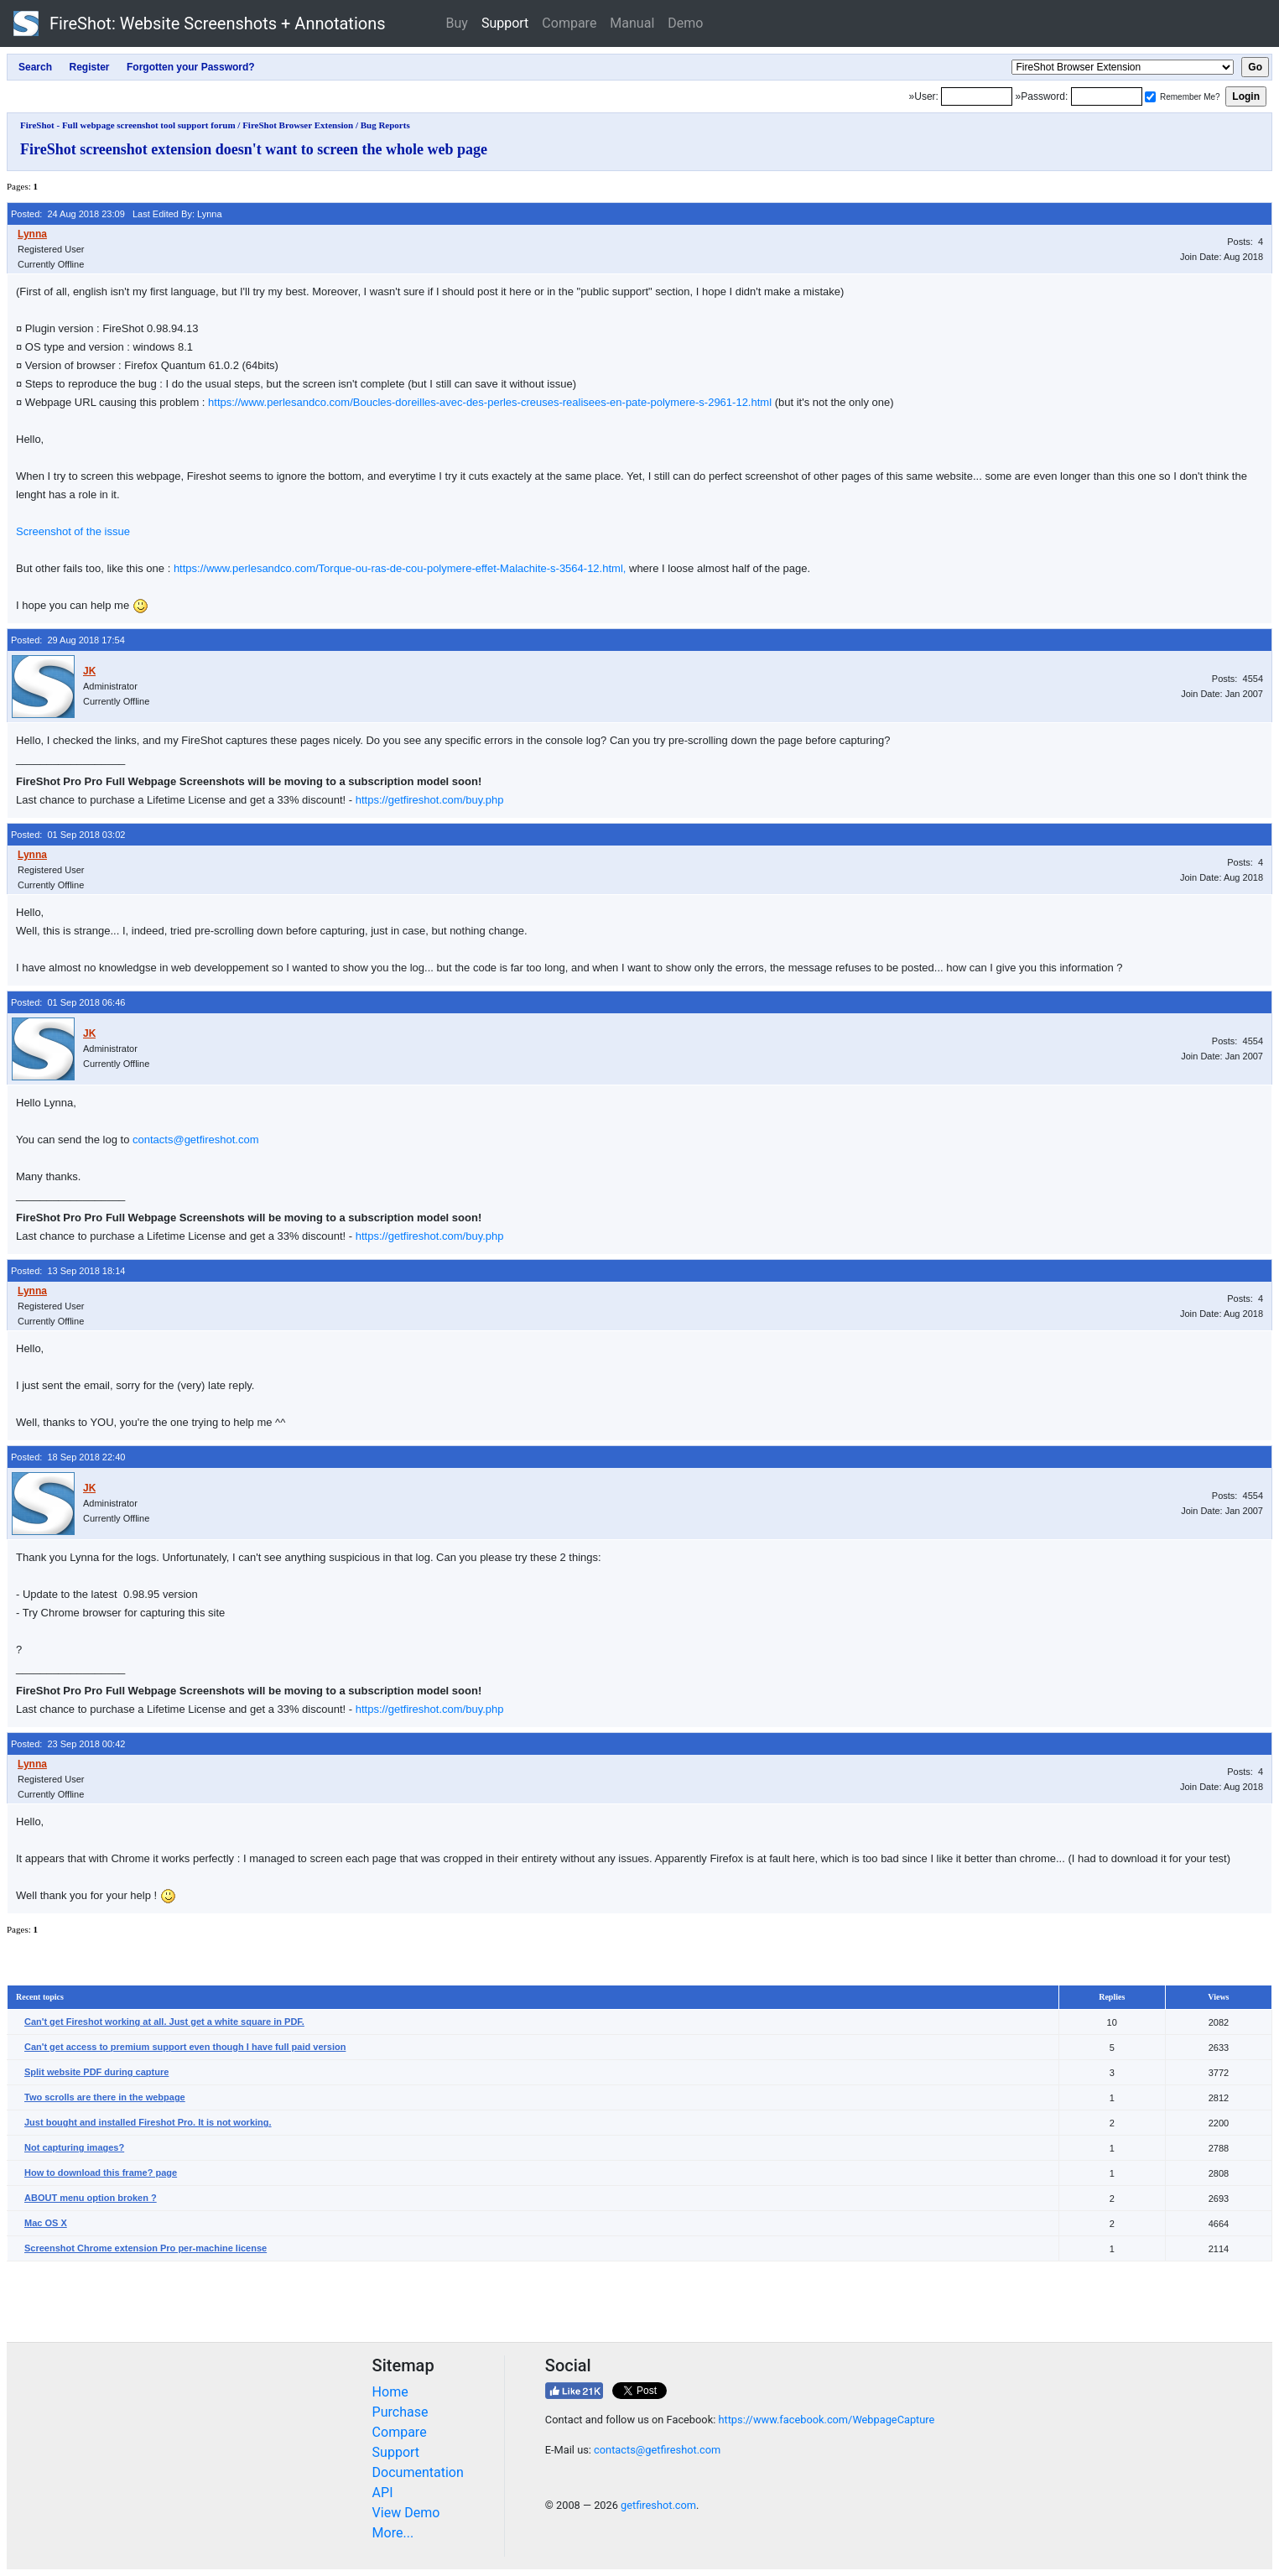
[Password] (1106, 96)
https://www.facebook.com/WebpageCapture (826, 2419)
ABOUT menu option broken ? (90, 2198)
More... (393, 2533)
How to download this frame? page (100, 2172)
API (382, 2493)
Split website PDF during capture (96, 2072)
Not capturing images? (74, 2147)
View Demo (406, 2513)
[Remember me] (1150, 96)
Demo (685, 23)
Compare (569, 23)
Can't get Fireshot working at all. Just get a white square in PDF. (164, 2022)
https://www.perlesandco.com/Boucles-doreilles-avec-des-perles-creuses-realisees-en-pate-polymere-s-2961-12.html (490, 402)
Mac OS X (45, 2223)
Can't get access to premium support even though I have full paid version (185, 2047)
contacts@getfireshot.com (195, 1139)
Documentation (418, 2472)
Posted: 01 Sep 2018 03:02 (68, 835)
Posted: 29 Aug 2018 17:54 (68, 640)
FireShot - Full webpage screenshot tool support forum (128, 125)
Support (504, 23)
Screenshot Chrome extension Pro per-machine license (145, 2248)
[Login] (976, 96)
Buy (457, 23)
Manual (632, 23)
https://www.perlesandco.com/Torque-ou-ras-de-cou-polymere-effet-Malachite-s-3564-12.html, (400, 568)
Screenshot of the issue (73, 531)
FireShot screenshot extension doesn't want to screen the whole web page (253, 149)
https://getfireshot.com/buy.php (430, 800)
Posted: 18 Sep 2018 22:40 (68, 1457)
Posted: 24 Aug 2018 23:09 (68, 214)
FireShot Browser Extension (297, 125)
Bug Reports (385, 125)
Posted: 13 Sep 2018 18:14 (68, 1271)
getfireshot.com (658, 2505)
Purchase (400, 2412)
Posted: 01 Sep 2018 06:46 (68, 1002)
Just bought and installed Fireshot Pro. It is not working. (148, 2122)
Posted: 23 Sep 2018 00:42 (68, 1744)
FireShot (199, 23)
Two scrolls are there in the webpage (104, 2097)
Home (390, 2392)
